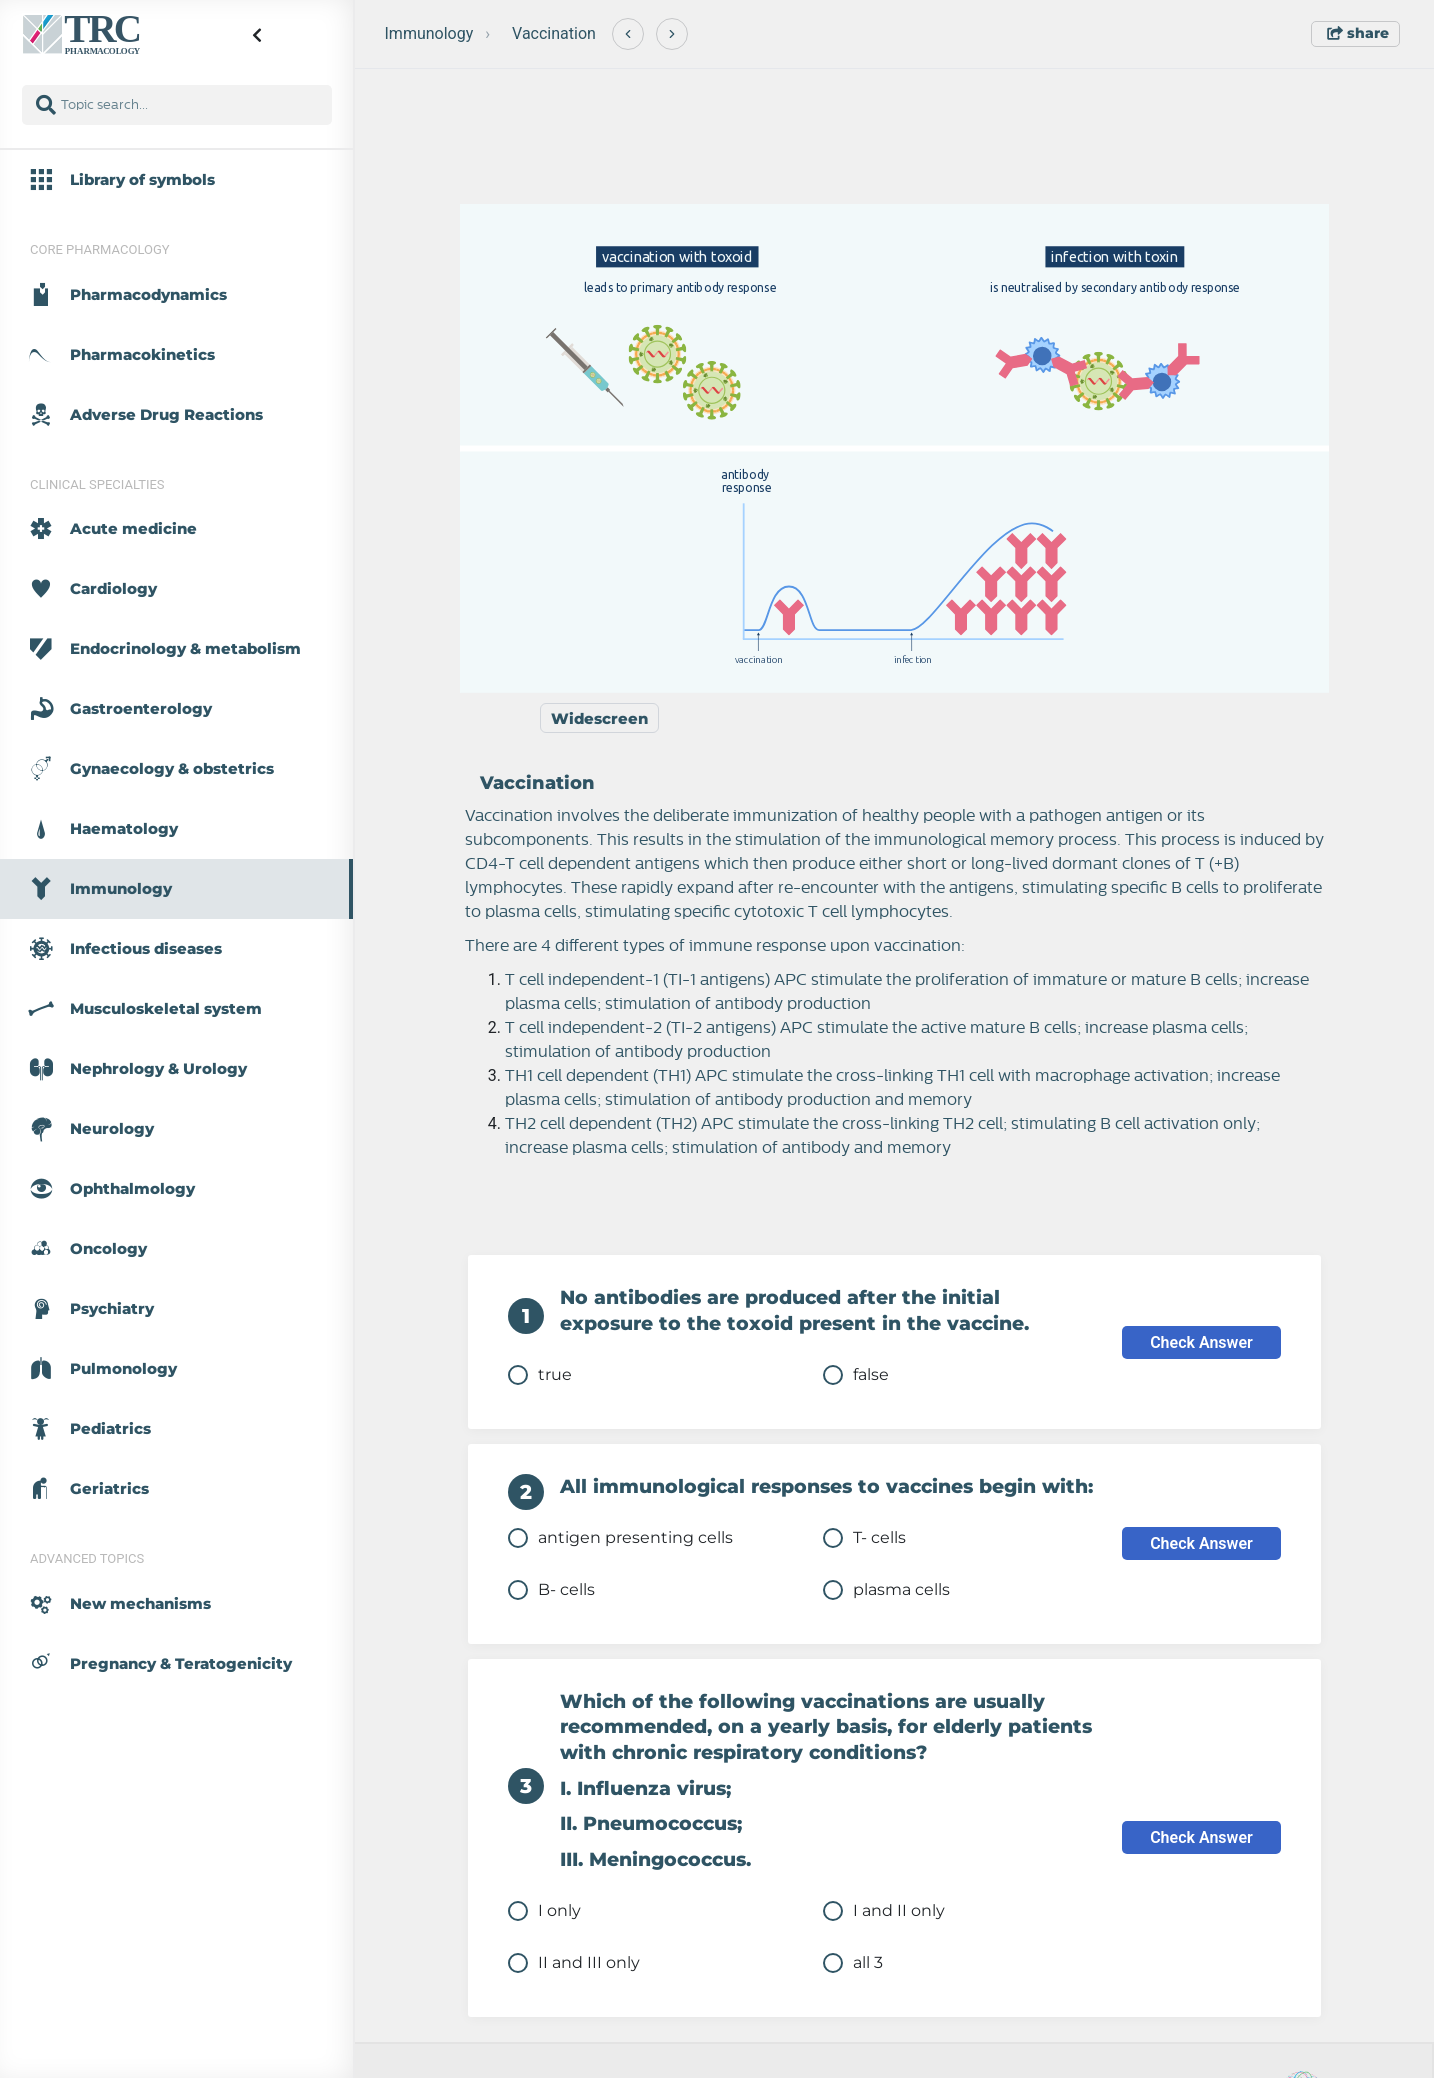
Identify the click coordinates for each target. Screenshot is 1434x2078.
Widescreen (599, 718)
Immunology (429, 33)
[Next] (672, 34)
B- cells (551, 1590)
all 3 (853, 1963)
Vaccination (554, 33)
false (856, 1375)
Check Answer (1201, 1342)
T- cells (864, 1538)
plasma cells (886, 1590)
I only (544, 1911)
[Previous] (628, 34)
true (540, 1375)
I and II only (884, 1911)
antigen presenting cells (620, 1538)
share (1358, 33)
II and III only (574, 1963)
